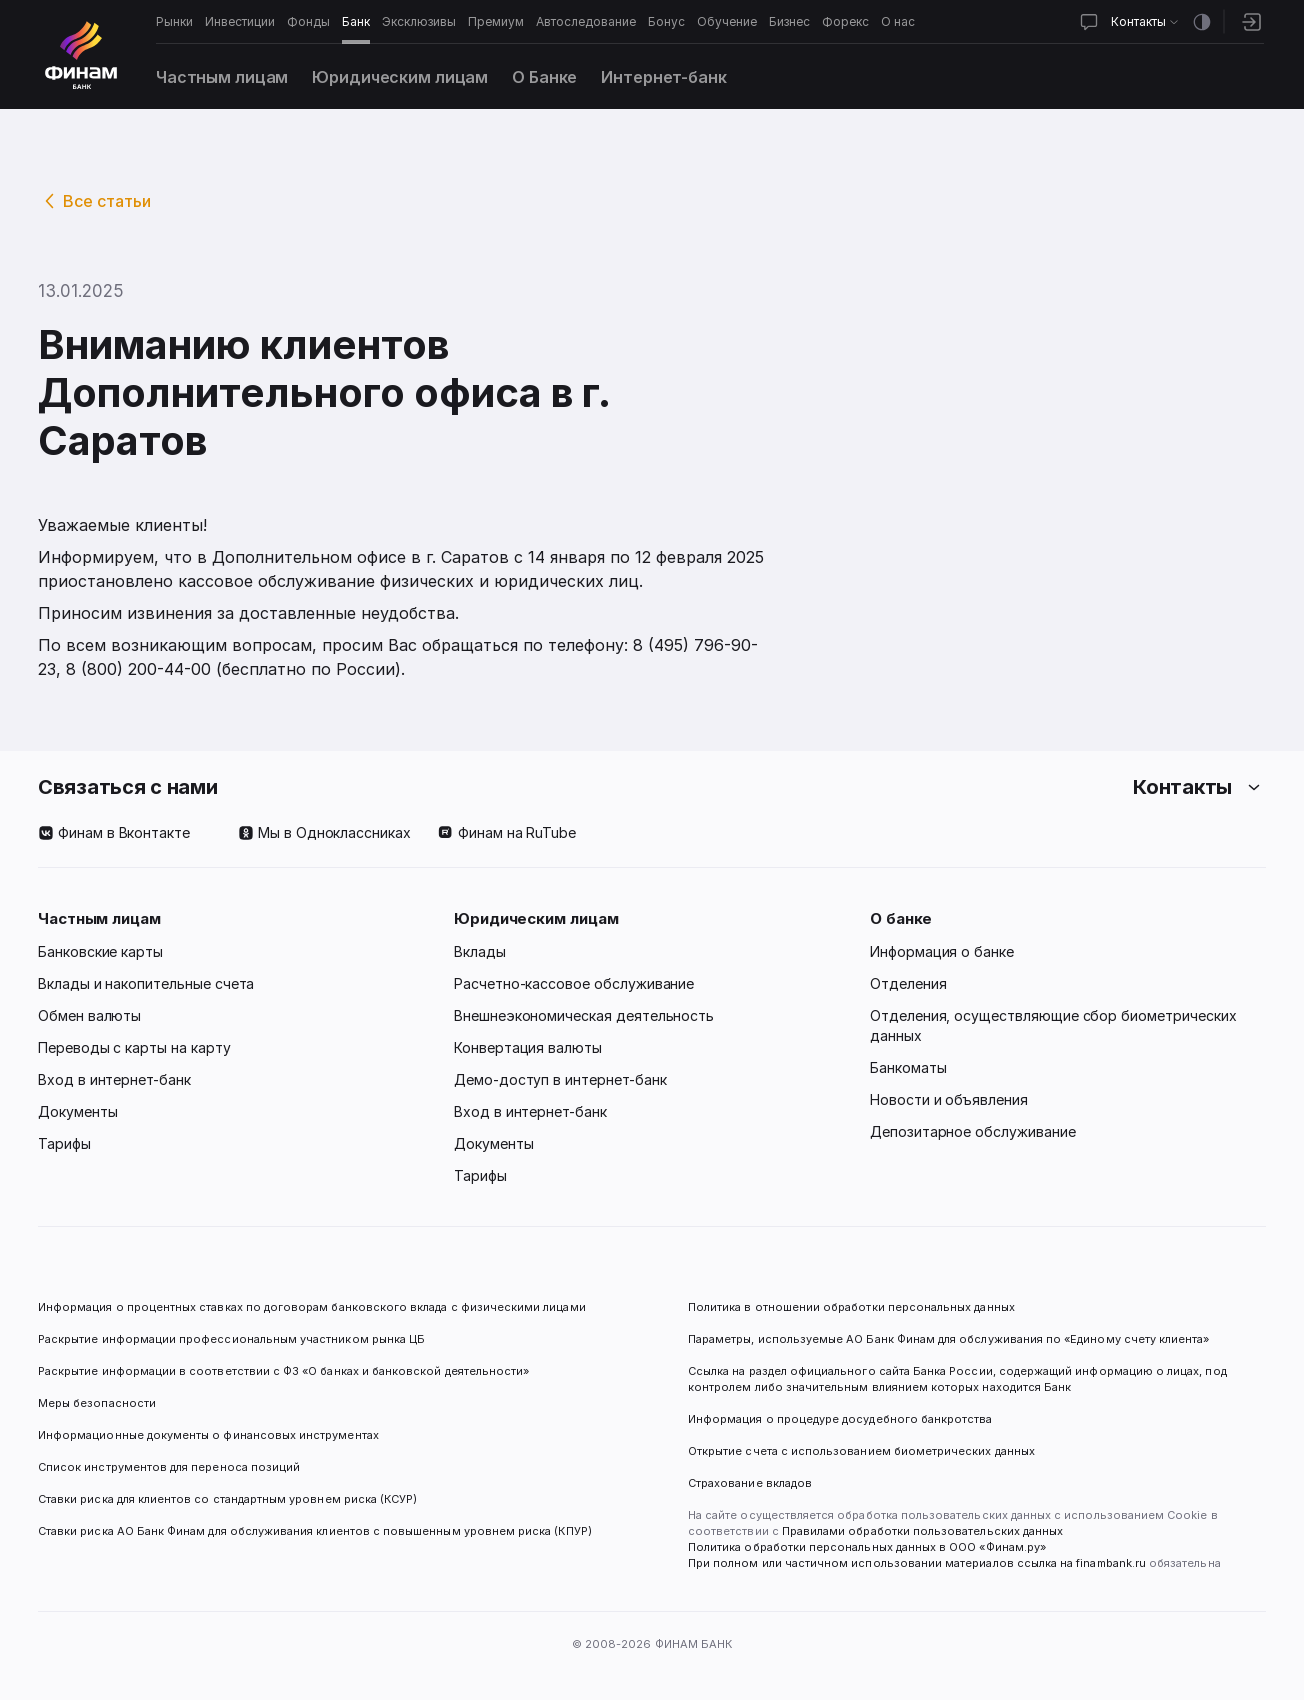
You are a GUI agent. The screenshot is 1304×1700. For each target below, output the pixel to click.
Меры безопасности (97, 1403)
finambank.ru (1111, 1563)
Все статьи (107, 201)
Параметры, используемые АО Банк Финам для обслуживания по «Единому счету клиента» (948, 1339)
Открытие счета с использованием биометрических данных (861, 1451)
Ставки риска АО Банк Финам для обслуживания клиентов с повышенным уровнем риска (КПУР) (315, 1531)
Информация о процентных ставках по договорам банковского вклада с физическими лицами (312, 1307)
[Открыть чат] (1089, 22)
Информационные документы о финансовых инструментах (208, 1435)
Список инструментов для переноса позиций (169, 1467)
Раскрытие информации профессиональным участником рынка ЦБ (231, 1339)
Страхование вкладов (750, 1483)
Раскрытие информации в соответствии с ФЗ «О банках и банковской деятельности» (283, 1371)
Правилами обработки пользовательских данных (921, 1531)
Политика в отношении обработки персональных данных (851, 1307)
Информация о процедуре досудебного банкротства (840, 1427)
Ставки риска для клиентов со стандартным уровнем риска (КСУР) (227, 1499)
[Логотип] (81, 55)
